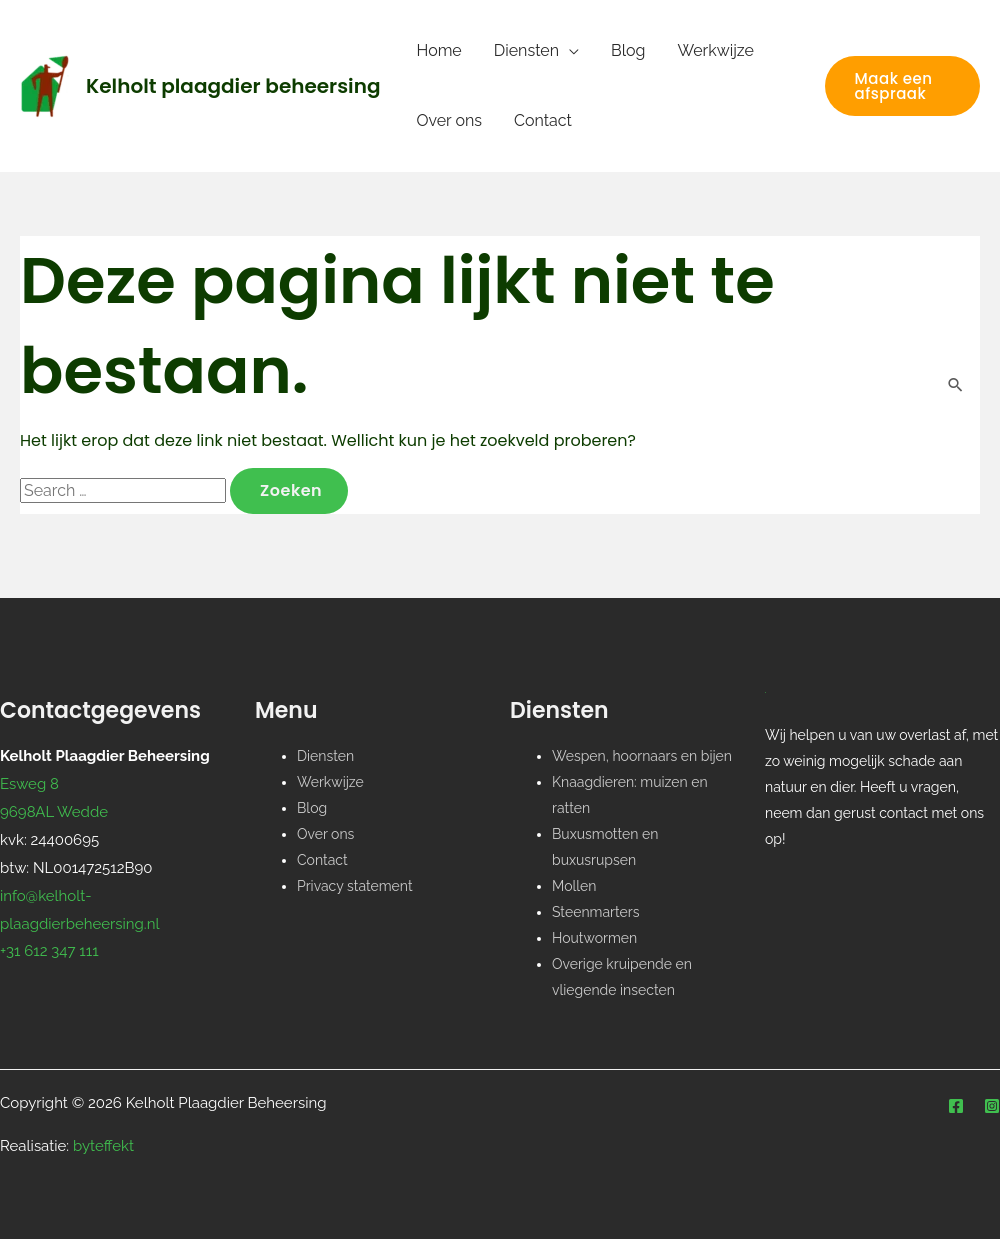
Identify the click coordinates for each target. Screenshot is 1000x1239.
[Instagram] (992, 1106)
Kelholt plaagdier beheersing (233, 86)
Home (438, 50)
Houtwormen (594, 938)
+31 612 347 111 (49, 951)
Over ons (449, 120)
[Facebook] (956, 1106)
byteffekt (103, 1146)
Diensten (526, 50)
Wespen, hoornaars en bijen (642, 756)
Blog (628, 50)
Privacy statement (355, 886)
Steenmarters (595, 912)
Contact (543, 120)
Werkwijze (716, 50)
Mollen (574, 886)
